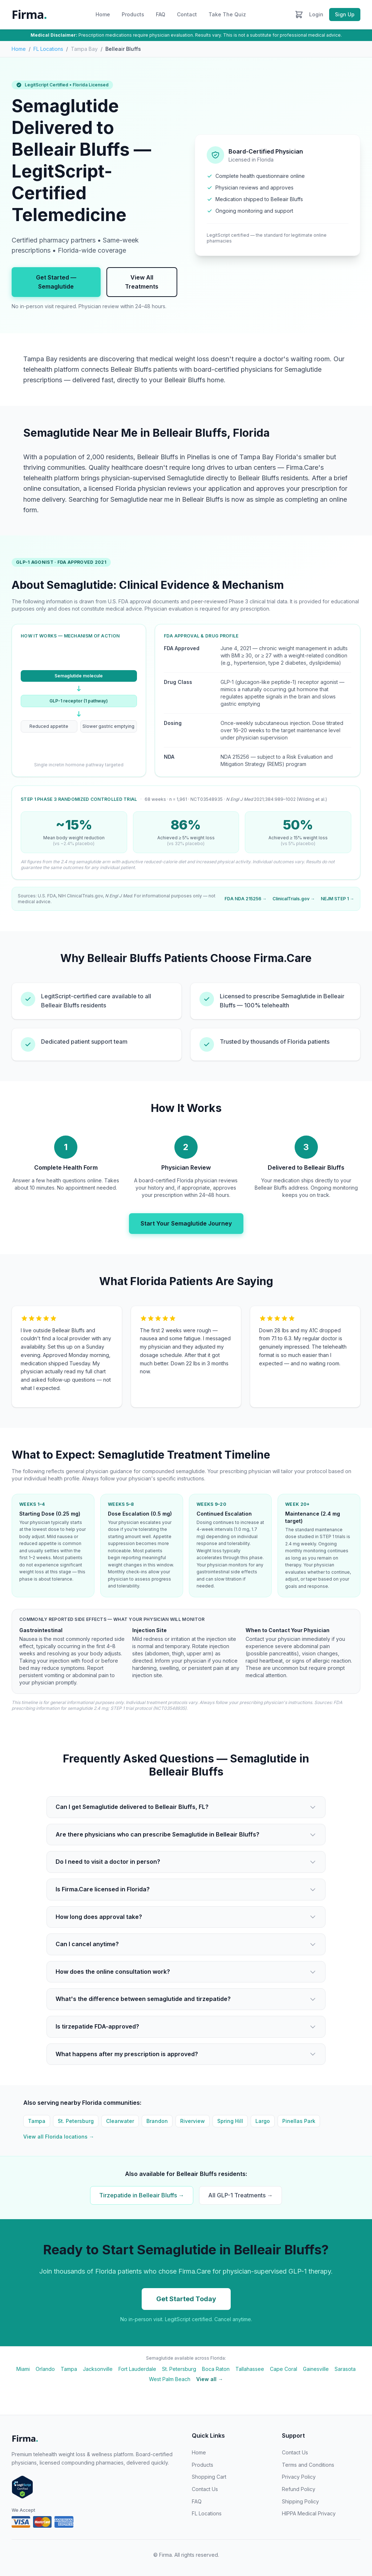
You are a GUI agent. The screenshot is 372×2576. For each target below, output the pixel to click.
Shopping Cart (209, 2477)
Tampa (36, 2121)
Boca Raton (216, 2369)
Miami (23, 2369)
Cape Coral (283, 2369)
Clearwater (120, 2121)
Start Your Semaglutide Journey (186, 1223)
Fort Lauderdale (137, 2369)
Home (103, 14)
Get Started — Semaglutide (56, 282)
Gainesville (316, 2369)
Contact (187, 14)
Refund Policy (298, 2489)
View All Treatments (141, 282)
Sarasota (345, 2369)
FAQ (160, 14)
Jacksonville (98, 2369)
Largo (262, 2121)
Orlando (45, 2369)
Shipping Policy (300, 2501)
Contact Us (205, 2489)
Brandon (157, 2121)
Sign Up (345, 14)
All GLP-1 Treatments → (240, 2195)
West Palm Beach (169, 2379)
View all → (209, 2379)
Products (133, 14)
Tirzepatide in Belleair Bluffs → (141, 2195)
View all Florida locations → (58, 2136)
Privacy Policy (299, 2477)
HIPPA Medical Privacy (309, 2513)
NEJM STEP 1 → (337, 898)
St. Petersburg (76, 2121)
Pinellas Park (298, 2121)
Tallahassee (249, 2369)
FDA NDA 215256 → (246, 898)
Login (316, 14)
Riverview (192, 2121)
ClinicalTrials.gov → (293, 898)
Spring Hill (230, 2121)
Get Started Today (186, 2299)
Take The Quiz (227, 14)
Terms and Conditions (308, 2465)
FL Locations (48, 49)
